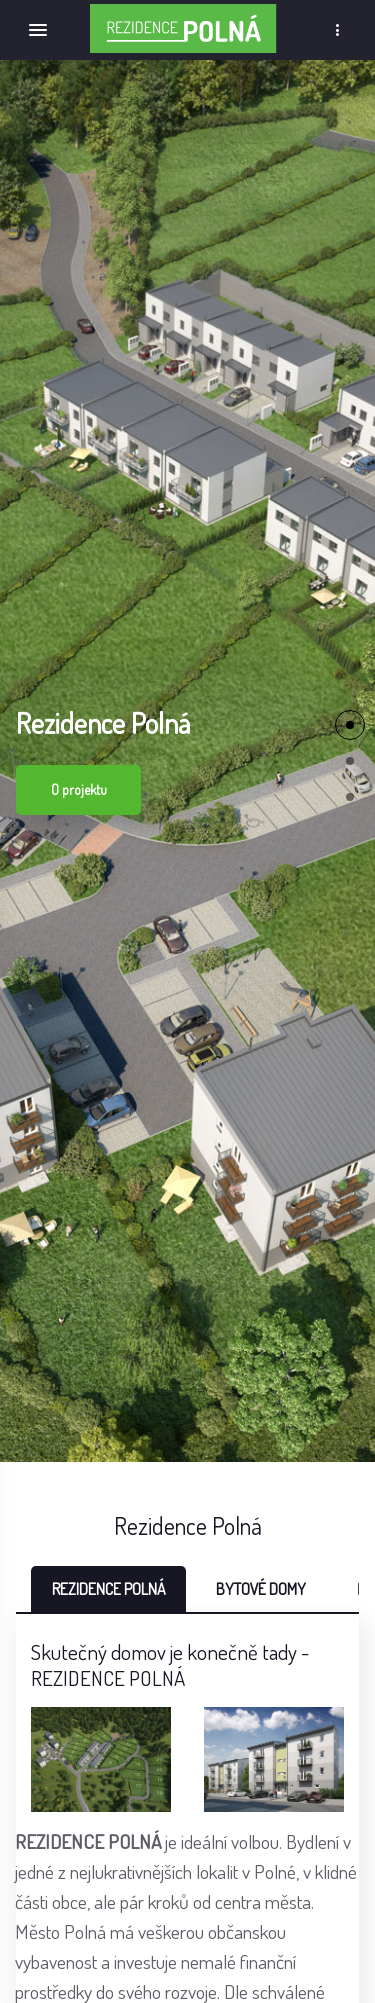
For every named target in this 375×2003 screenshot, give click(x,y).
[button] (350, 725)
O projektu (79, 789)
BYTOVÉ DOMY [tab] (261, 1589)
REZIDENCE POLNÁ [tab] (108, 1589)
